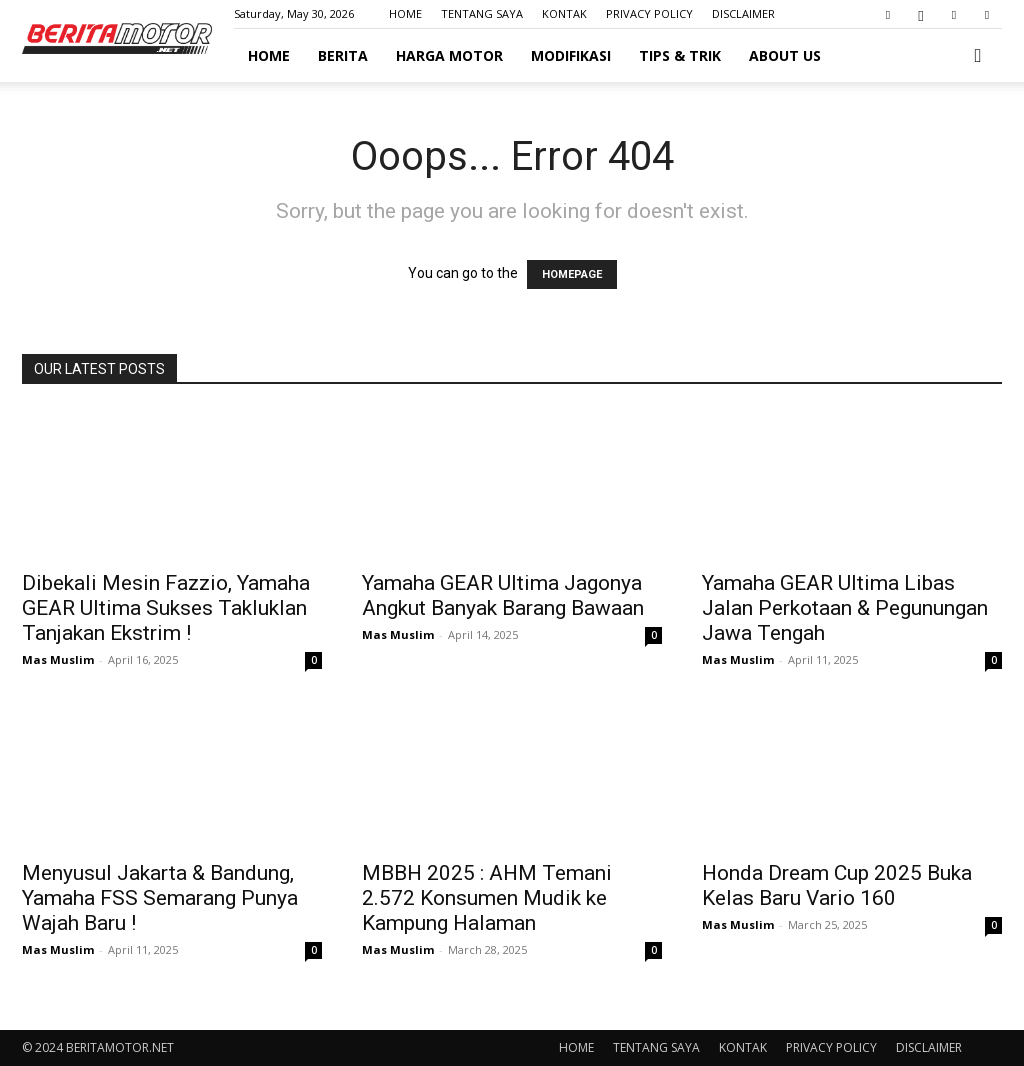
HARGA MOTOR (449, 55)
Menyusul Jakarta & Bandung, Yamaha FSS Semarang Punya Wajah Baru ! (160, 898)
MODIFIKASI (571, 55)
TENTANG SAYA (482, 13)
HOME (405, 13)
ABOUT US (785, 55)
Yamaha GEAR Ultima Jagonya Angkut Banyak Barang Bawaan (503, 595)
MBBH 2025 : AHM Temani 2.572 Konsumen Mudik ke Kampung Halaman (487, 898)
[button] (978, 56)
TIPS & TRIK (680, 55)
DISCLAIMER (743, 13)
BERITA (343, 55)
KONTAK (564, 13)
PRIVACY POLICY (649, 13)
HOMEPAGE (572, 274)
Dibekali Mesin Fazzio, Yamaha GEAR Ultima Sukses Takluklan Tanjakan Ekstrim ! (166, 608)
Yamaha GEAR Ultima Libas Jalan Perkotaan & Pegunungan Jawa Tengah (845, 608)
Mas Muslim (58, 659)
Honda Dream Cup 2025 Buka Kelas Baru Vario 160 (837, 885)
